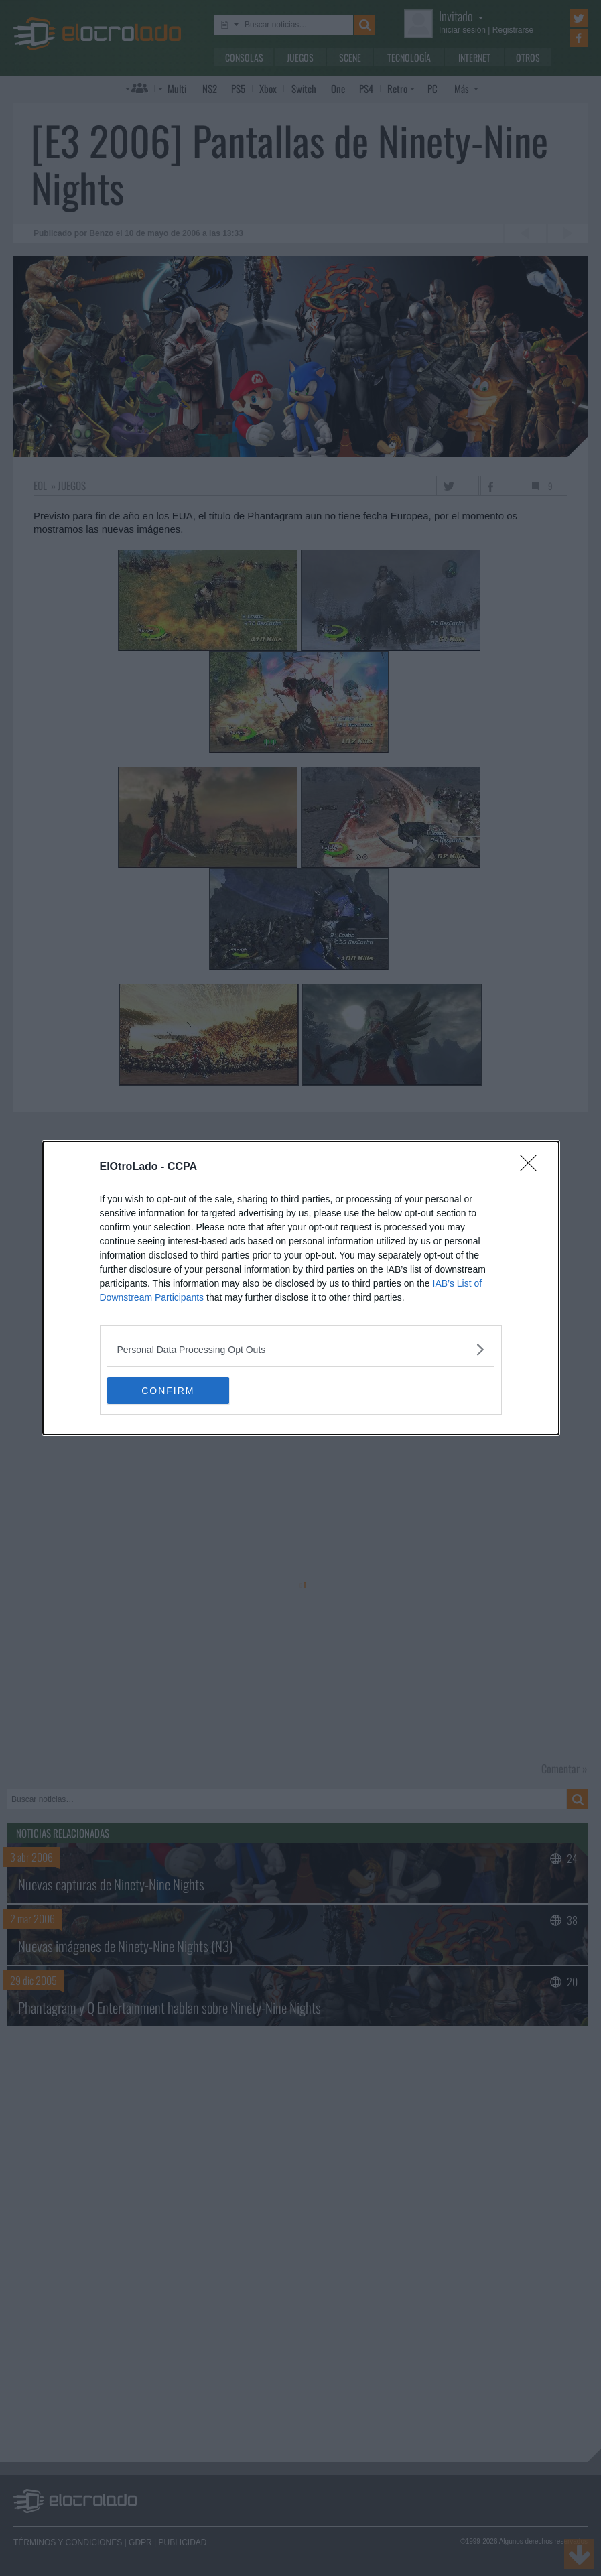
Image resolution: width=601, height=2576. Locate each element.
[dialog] (301, 1288)
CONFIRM (170, 1390)
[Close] (532, 1167)
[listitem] (300, 1349)
